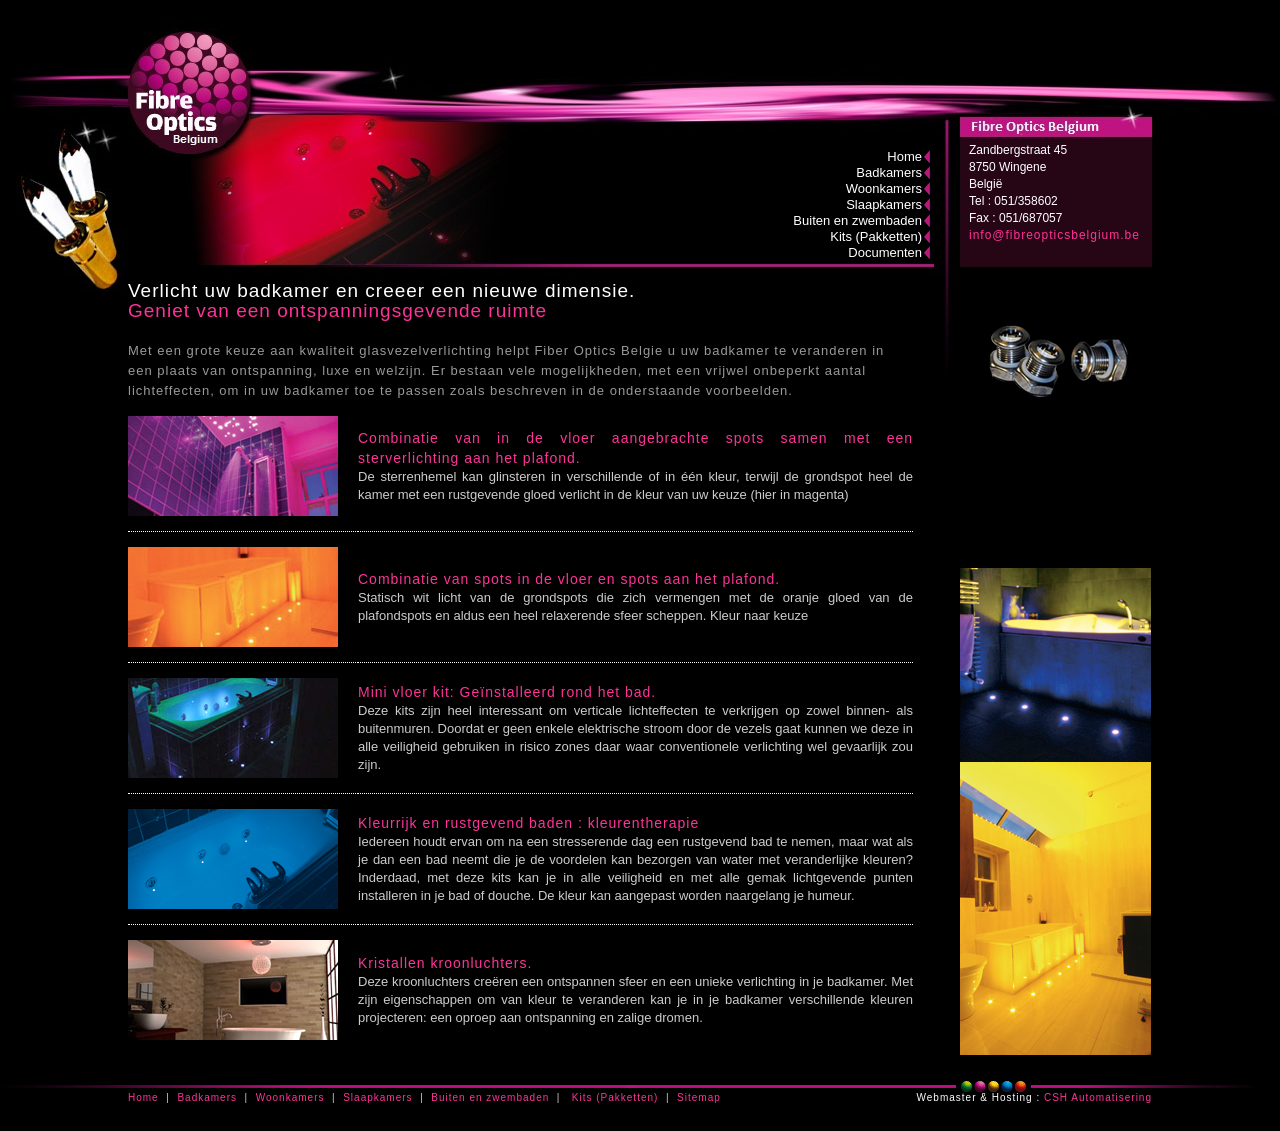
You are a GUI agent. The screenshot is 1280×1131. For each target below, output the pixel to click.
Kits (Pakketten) (876, 236)
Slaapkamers (884, 204)
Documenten (885, 252)
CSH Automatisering (1098, 1097)
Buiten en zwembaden (857, 220)
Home (904, 156)
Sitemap (699, 1097)
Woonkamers (884, 188)
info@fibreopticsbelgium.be (1054, 235)
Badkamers (889, 172)
